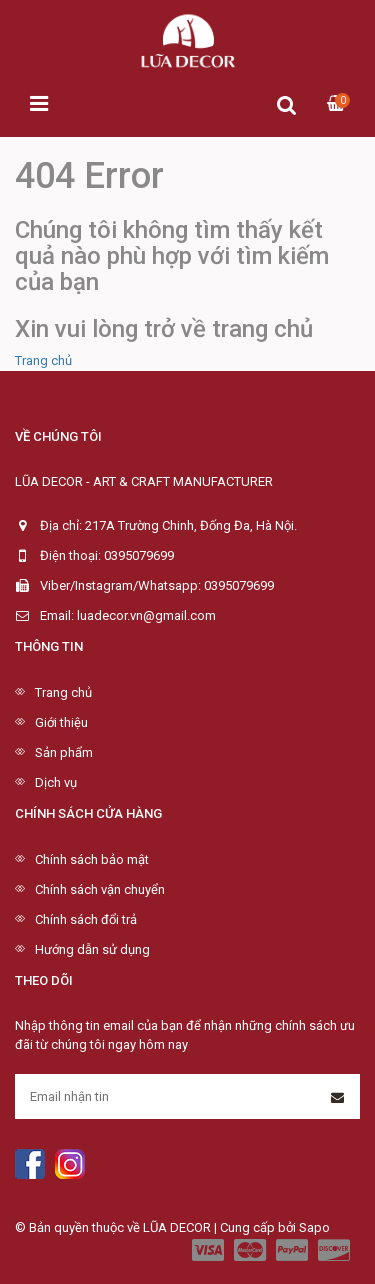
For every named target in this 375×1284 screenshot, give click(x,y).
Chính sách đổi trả (86, 919)
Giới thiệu (61, 722)
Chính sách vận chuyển (100, 889)
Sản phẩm (64, 752)
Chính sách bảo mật (92, 859)
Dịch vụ (56, 782)
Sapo (314, 1227)
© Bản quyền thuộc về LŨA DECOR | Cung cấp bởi (157, 1227)
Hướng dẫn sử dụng (92, 949)
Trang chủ (43, 360)
